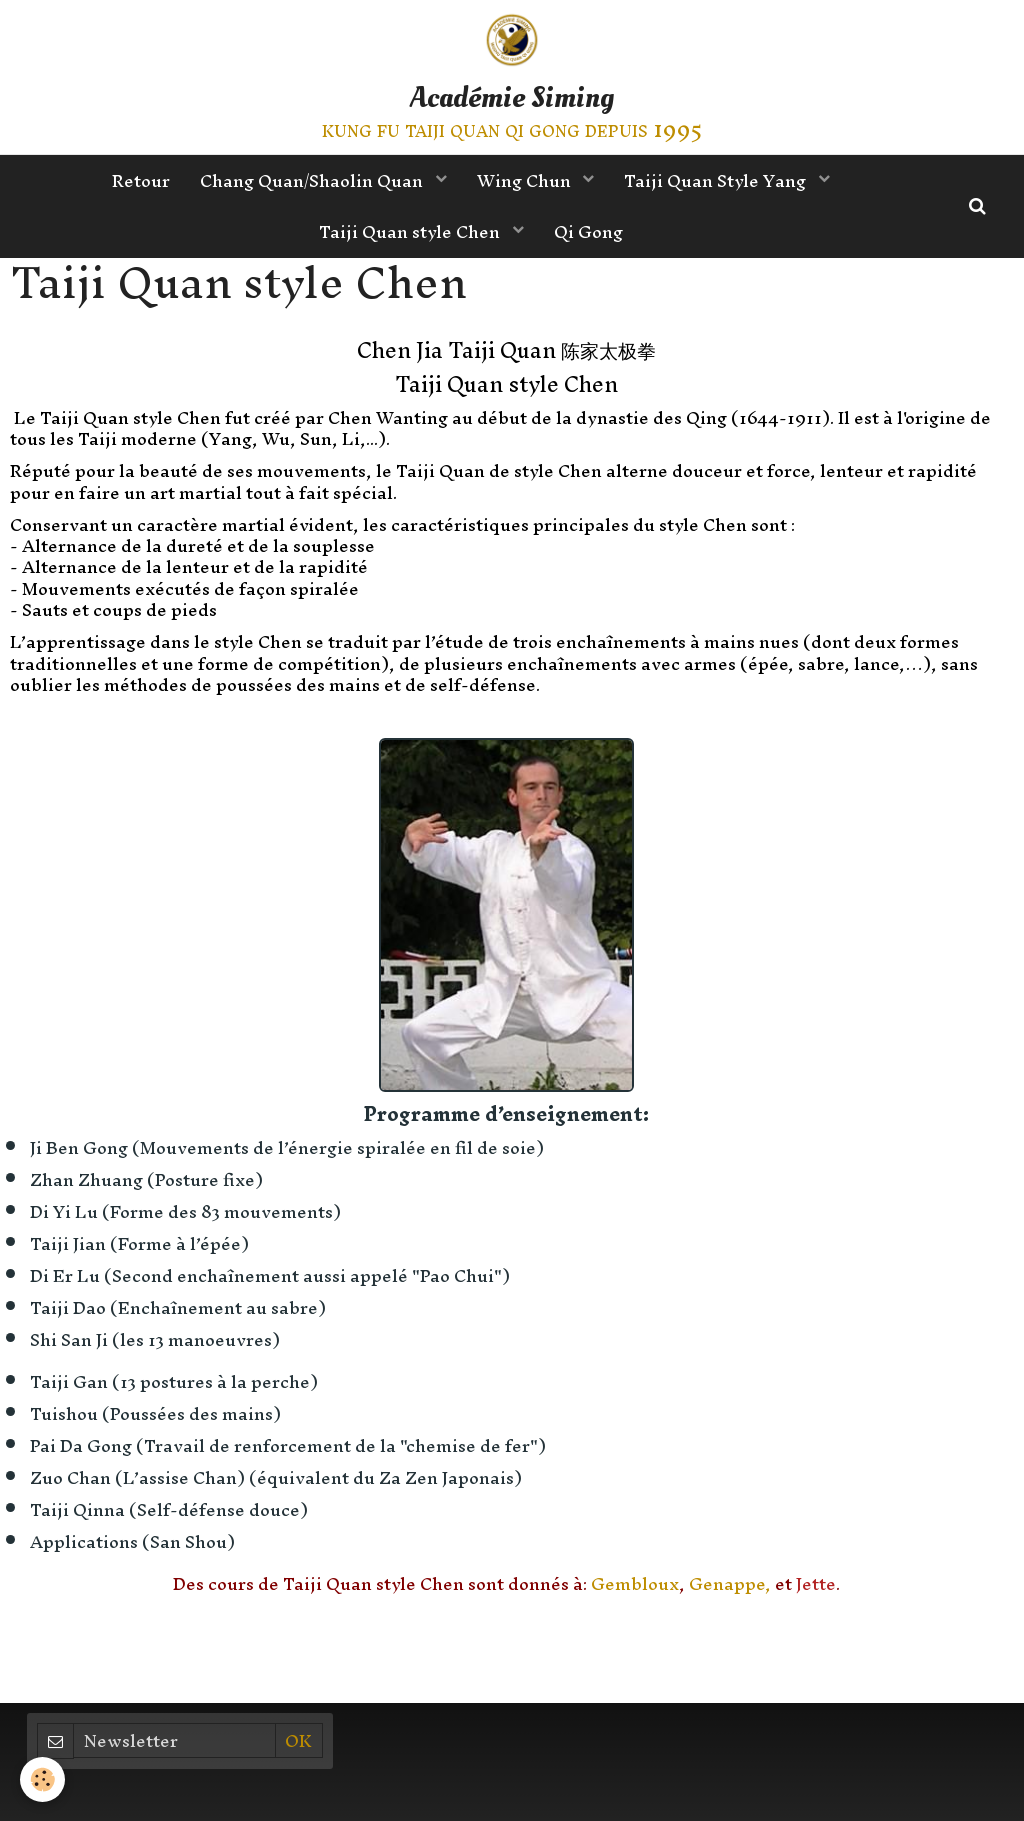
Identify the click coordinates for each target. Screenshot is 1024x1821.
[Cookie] (42, 1779)
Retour (141, 180)
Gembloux (635, 1583)
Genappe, (730, 1583)
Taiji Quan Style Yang (717, 180)
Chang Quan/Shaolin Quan (313, 180)
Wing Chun (526, 180)
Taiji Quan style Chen (411, 231)
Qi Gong (588, 231)
